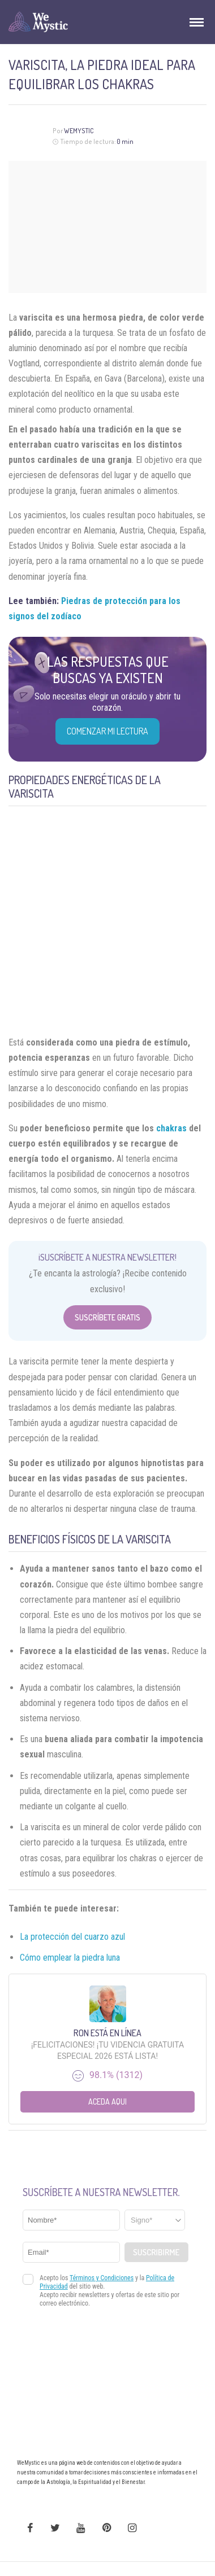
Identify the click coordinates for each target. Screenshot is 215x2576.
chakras (171, 1128)
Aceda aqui (107, 2101)
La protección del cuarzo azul (72, 1936)
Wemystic (79, 130)
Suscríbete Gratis (107, 1317)
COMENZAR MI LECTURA (107, 731)
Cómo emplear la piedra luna (70, 1957)
